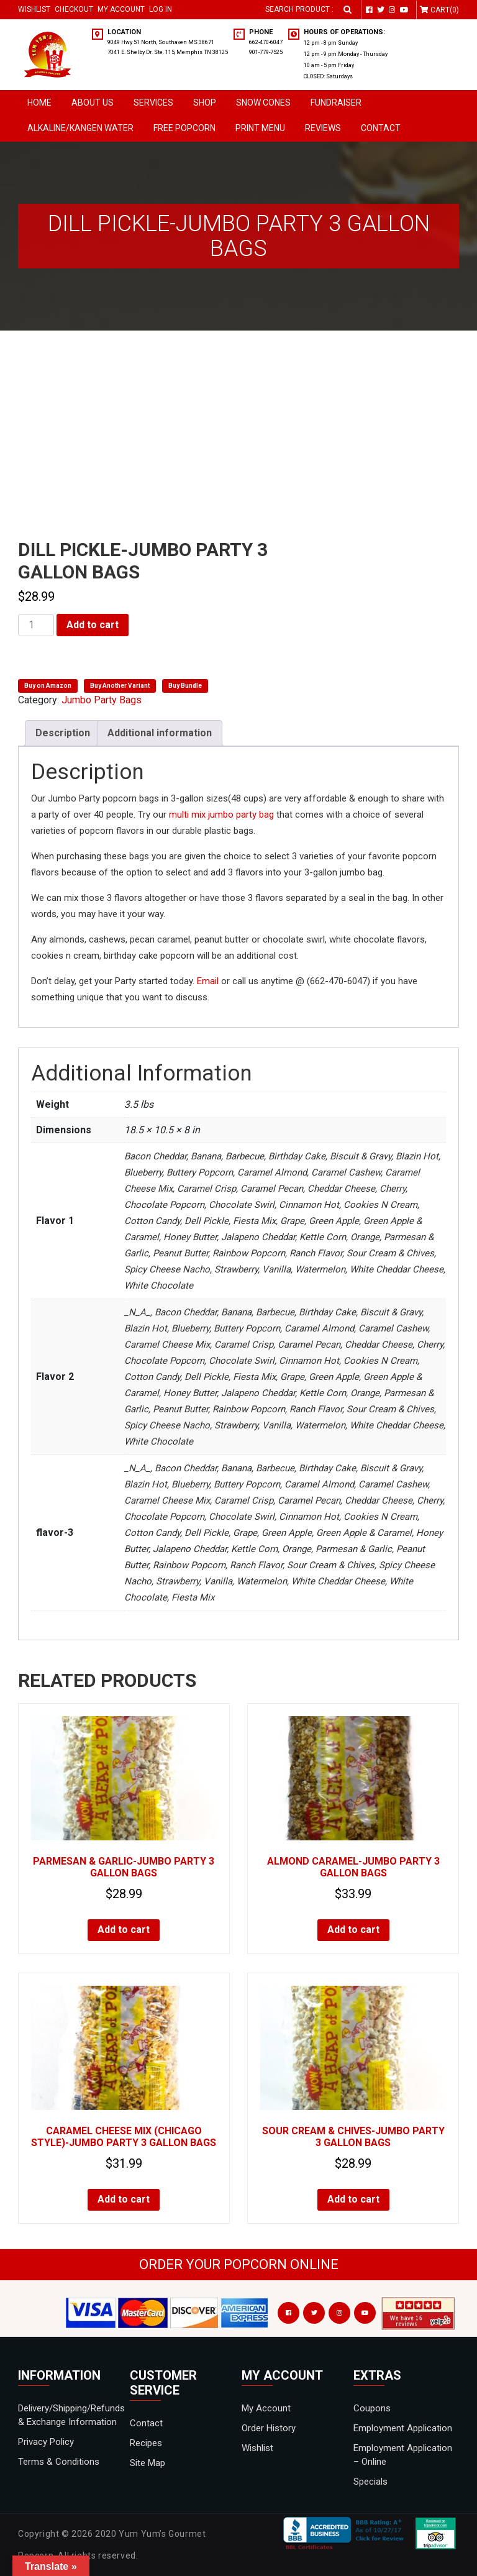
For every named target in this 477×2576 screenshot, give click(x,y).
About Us (92, 102)
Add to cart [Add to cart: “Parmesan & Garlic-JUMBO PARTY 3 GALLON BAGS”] (124, 1929)
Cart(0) (444, 10)
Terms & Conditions (58, 2461)
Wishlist (34, 9)
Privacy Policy (46, 2441)
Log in (160, 9)
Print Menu (260, 128)
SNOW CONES (263, 102)
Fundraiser (336, 102)
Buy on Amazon (47, 685)
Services (153, 102)
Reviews (323, 128)
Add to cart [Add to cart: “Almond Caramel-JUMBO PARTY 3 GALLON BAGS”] (353, 1929)
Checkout (74, 9)
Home (39, 102)
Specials (370, 2481)
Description (62, 733)
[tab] (63, 733)
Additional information (159, 733)
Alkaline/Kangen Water (80, 128)
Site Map (147, 2463)
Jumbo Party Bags (101, 700)
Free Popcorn (184, 128)
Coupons (372, 2408)
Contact (381, 128)
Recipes (146, 2443)
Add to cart (92, 625)
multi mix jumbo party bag (221, 814)
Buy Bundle (185, 685)
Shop (204, 102)
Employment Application (402, 2428)
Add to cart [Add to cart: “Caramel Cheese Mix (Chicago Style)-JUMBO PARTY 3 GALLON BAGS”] (124, 2199)
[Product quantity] (36, 625)
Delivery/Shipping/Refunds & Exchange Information (71, 2415)
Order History (269, 2428)
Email (208, 981)
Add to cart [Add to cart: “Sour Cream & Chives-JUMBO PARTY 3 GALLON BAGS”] (353, 2199)
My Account (121, 9)
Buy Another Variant (120, 685)
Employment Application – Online (402, 2454)
